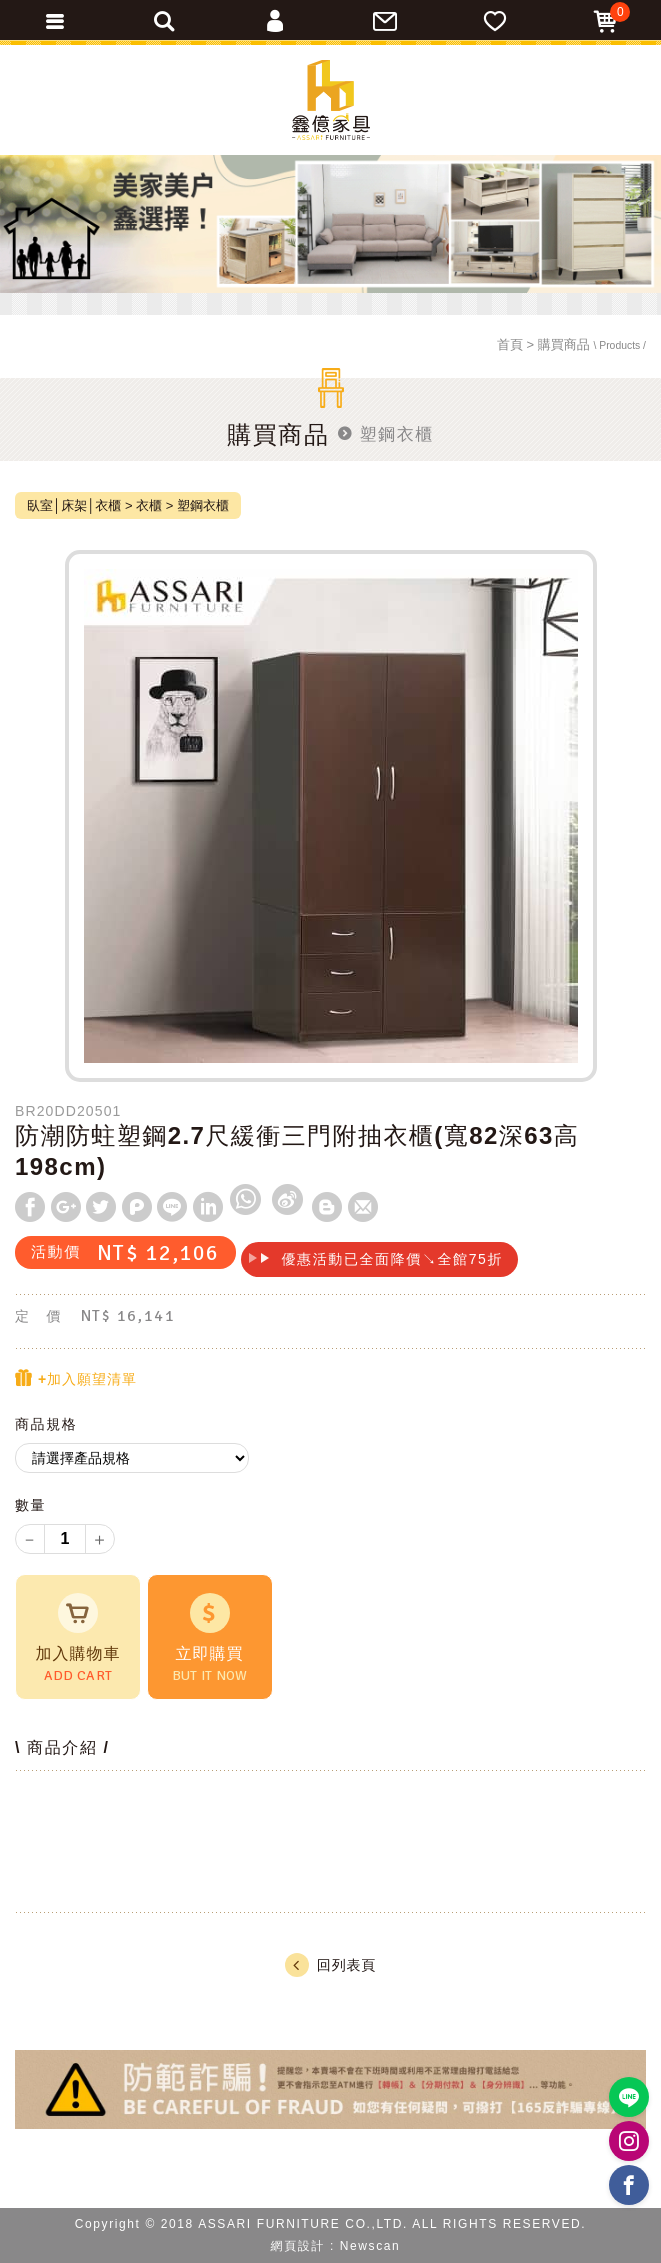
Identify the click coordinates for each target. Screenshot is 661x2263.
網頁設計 (298, 2246)
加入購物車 (78, 1639)
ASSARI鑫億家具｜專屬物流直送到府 (331, 100)
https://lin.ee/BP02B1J (629, 2097)
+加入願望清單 (76, 1378)
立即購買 (210, 1639)
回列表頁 (330, 1965)
